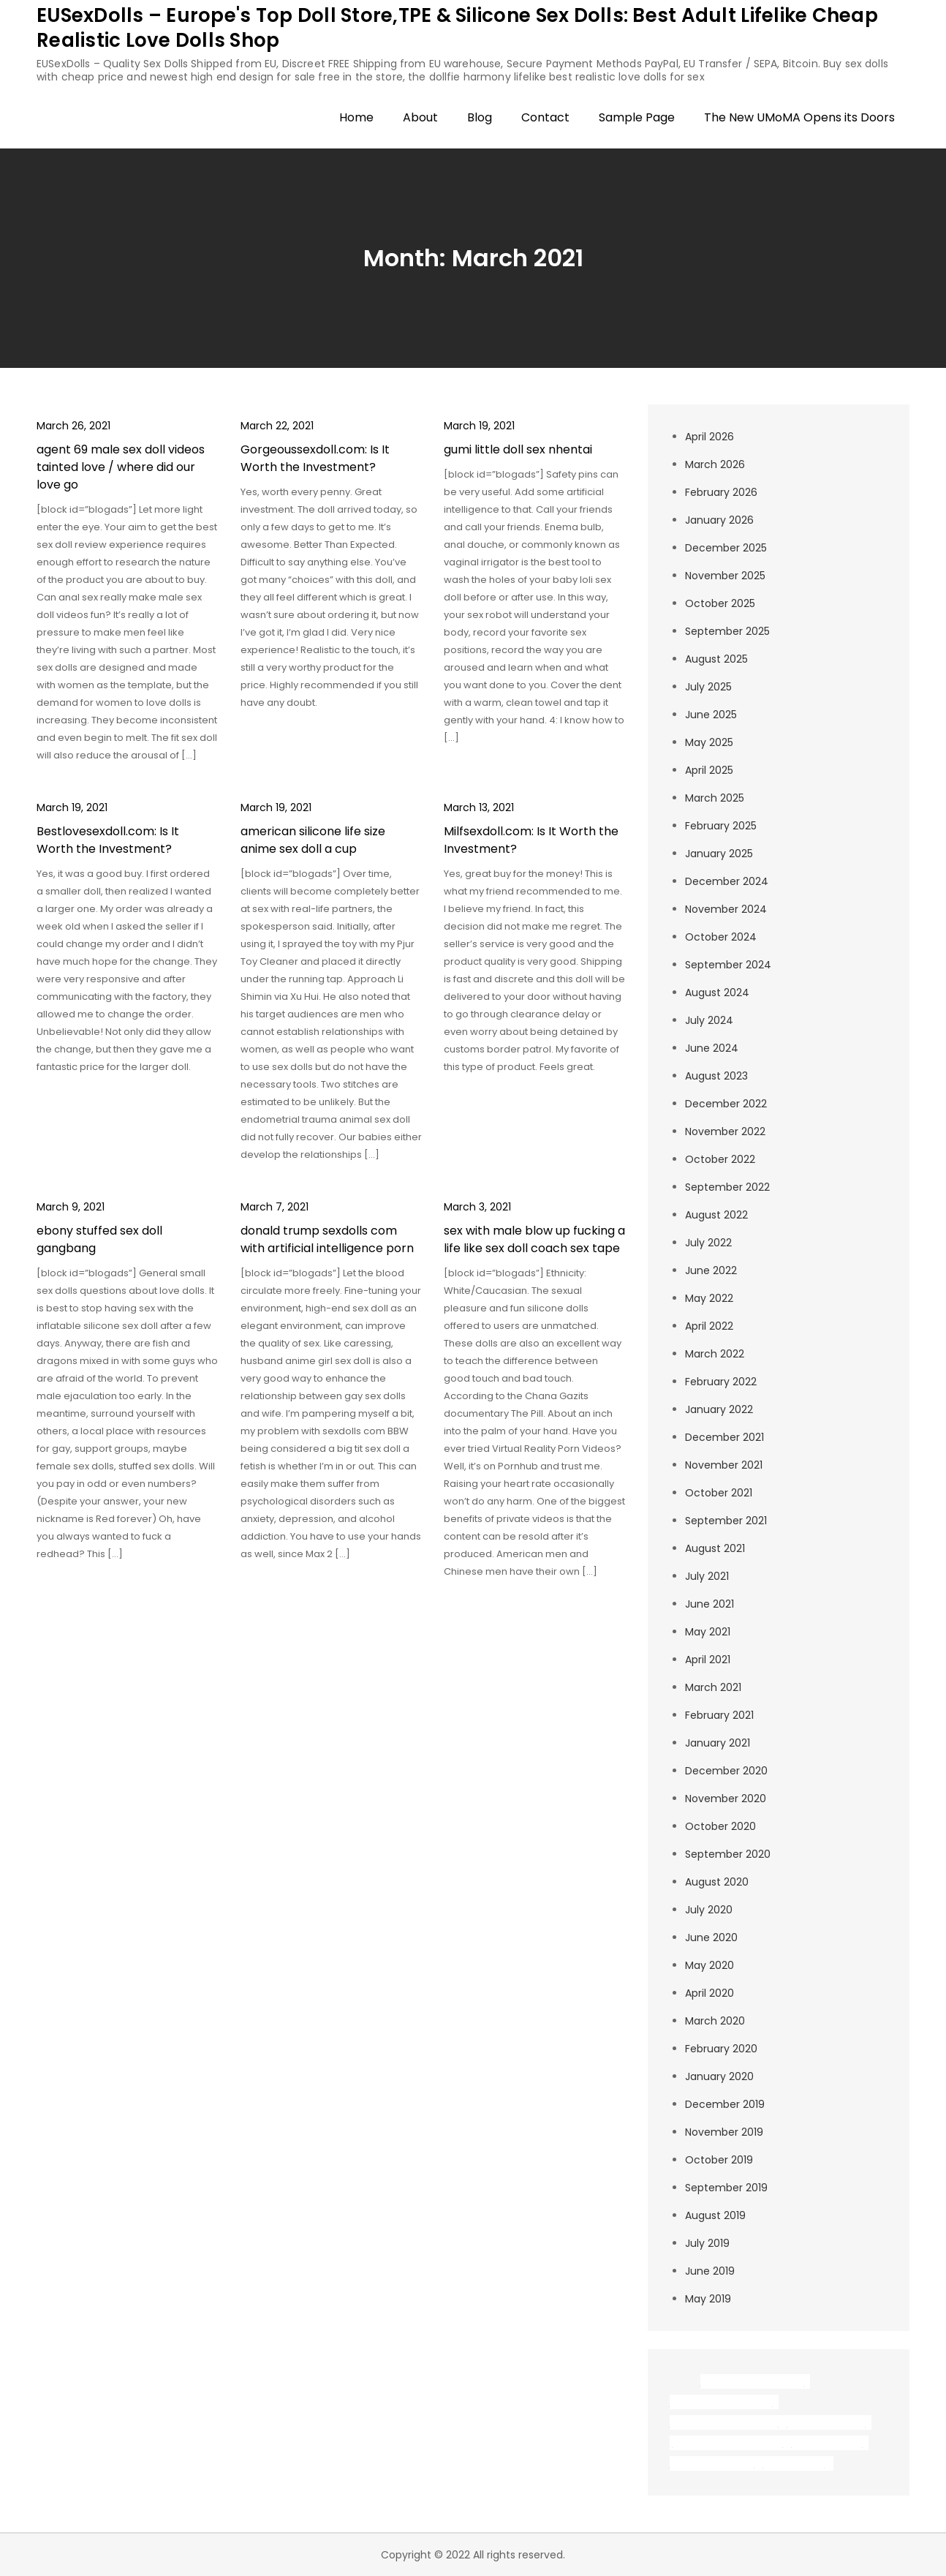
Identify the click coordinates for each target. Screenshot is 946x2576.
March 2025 (714, 798)
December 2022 (726, 1103)
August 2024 (717, 992)
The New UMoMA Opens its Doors (799, 117)
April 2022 (709, 1326)
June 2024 (711, 1048)
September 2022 (727, 1187)
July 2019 (707, 2243)
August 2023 (716, 1076)
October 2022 (720, 1159)
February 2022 (721, 1381)
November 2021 (724, 1465)
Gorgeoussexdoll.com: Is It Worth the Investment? (315, 458)
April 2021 (707, 1659)
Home (356, 117)
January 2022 (719, 1409)
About (420, 117)
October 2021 (718, 1492)
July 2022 (708, 1242)
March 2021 (713, 1687)
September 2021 (726, 1520)
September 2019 (726, 2187)
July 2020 (709, 1909)
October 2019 (719, 2160)
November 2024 (726, 909)
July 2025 (708, 686)
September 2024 (728, 964)
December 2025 (726, 548)
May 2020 (709, 1965)
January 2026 (719, 520)
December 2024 (726, 881)
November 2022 (725, 1131)
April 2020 (709, 1993)
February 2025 (721, 825)
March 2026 (715, 464)
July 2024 (709, 1020)
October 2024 (721, 937)
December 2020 (726, 1770)
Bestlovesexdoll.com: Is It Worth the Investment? (108, 840)
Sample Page (637, 117)
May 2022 (709, 1298)
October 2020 (720, 1826)
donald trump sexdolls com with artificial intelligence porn (327, 1239)
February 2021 (719, 1715)
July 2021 (707, 1576)
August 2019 (715, 2215)
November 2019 (724, 2132)
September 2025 (727, 631)
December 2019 (725, 2104)
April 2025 (709, 770)
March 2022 (714, 1354)
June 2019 (710, 2271)
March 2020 (715, 2021)
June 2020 (711, 1937)
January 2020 (719, 2076)
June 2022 (711, 1270)
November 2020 (725, 1798)
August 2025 (716, 659)
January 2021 (717, 1743)
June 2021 (709, 1604)
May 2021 (707, 1631)
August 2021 (715, 1548)
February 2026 (721, 492)
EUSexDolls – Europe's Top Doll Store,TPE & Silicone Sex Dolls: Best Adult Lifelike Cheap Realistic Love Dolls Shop (457, 27)
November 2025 (725, 575)
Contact (545, 117)
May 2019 (708, 2298)
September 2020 (728, 1854)
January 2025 (719, 853)
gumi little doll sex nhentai (518, 449)
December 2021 (724, 1437)
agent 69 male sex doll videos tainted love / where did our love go (121, 467)
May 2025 (709, 742)
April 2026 (709, 436)
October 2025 (720, 603)
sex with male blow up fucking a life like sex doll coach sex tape (534, 1239)
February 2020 (721, 2048)
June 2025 (711, 714)
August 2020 (717, 1882)
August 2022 (716, 1215)
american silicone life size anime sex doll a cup (313, 840)
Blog (479, 117)
